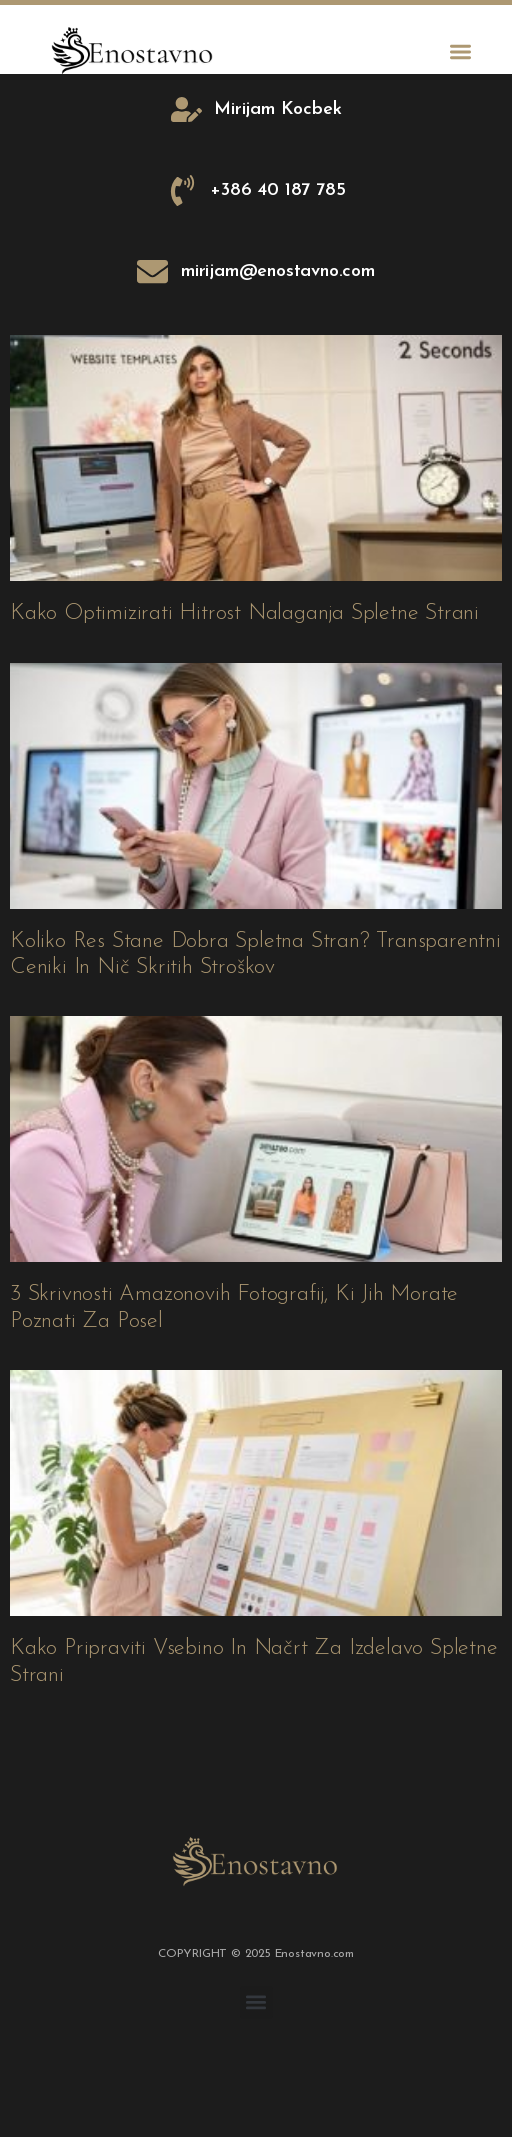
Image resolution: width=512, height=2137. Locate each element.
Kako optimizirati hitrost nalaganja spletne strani (244, 613)
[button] (460, 51)
